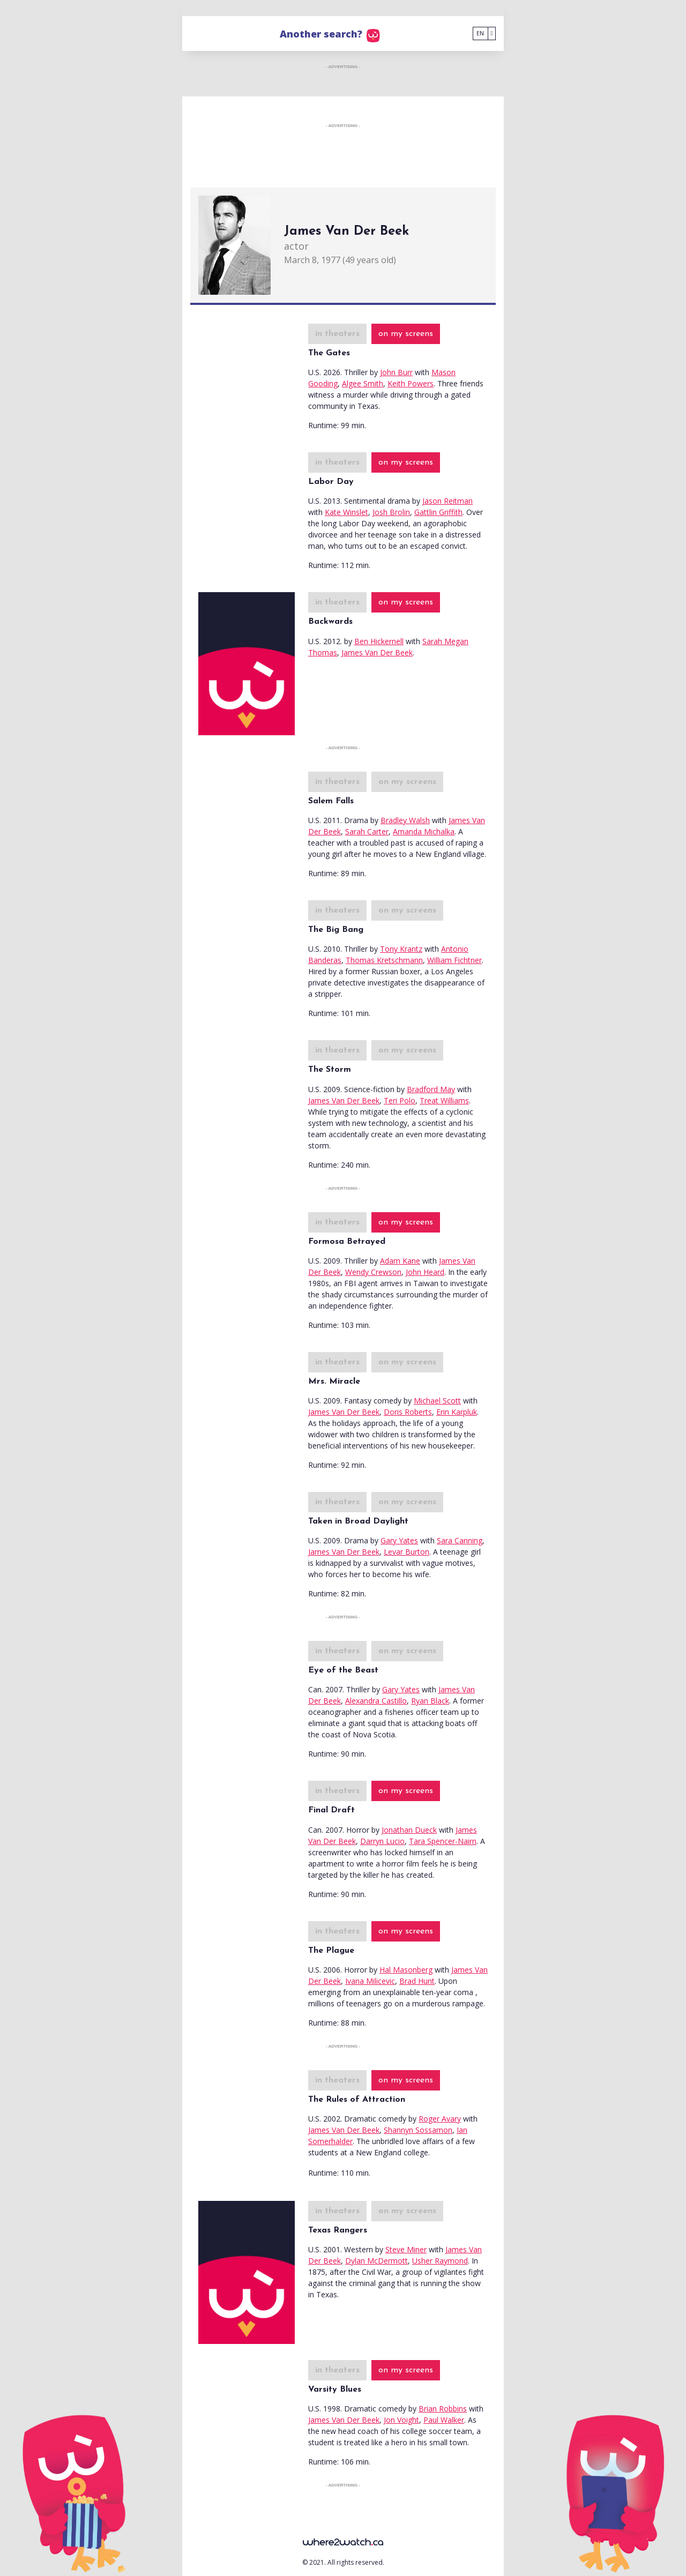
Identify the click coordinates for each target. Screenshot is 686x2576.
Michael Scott (437, 1400)
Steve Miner (406, 2249)
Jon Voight (401, 2420)
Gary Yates (399, 1540)
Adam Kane (400, 1261)
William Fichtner (454, 960)
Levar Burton (406, 1552)
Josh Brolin (391, 512)
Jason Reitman (447, 501)
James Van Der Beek (377, 652)
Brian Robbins (443, 2408)
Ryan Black (430, 1701)
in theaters (337, 334)
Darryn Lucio (382, 1841)
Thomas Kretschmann (384, 960)
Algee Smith (362, 383)
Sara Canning (459, 1540)
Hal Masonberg (406, 1970)
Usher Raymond (440, 2261)
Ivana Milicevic (370, 1981)
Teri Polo (399, 1100)
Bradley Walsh (405, 820)
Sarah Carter (367, 831)
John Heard (425, 1272)
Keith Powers (410, 383)
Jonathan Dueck (409, 1830)
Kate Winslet (346, 512)
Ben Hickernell (379, 641)
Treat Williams (444, 1100)
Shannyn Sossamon (418, 2130)
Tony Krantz (401, 949)
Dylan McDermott (376, 2261)
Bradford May (431, 1089)
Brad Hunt (417, 1981)
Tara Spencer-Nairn (442, 1841)
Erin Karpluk (456, 1412)
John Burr (396, 372)
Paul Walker (443, 2420)
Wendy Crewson (373, 1272)
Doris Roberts (408, 1412)
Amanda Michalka (423, 831)
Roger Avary (440, 2119)
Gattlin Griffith (438, 512)
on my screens (405, 334)
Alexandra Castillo (376, 1701)
